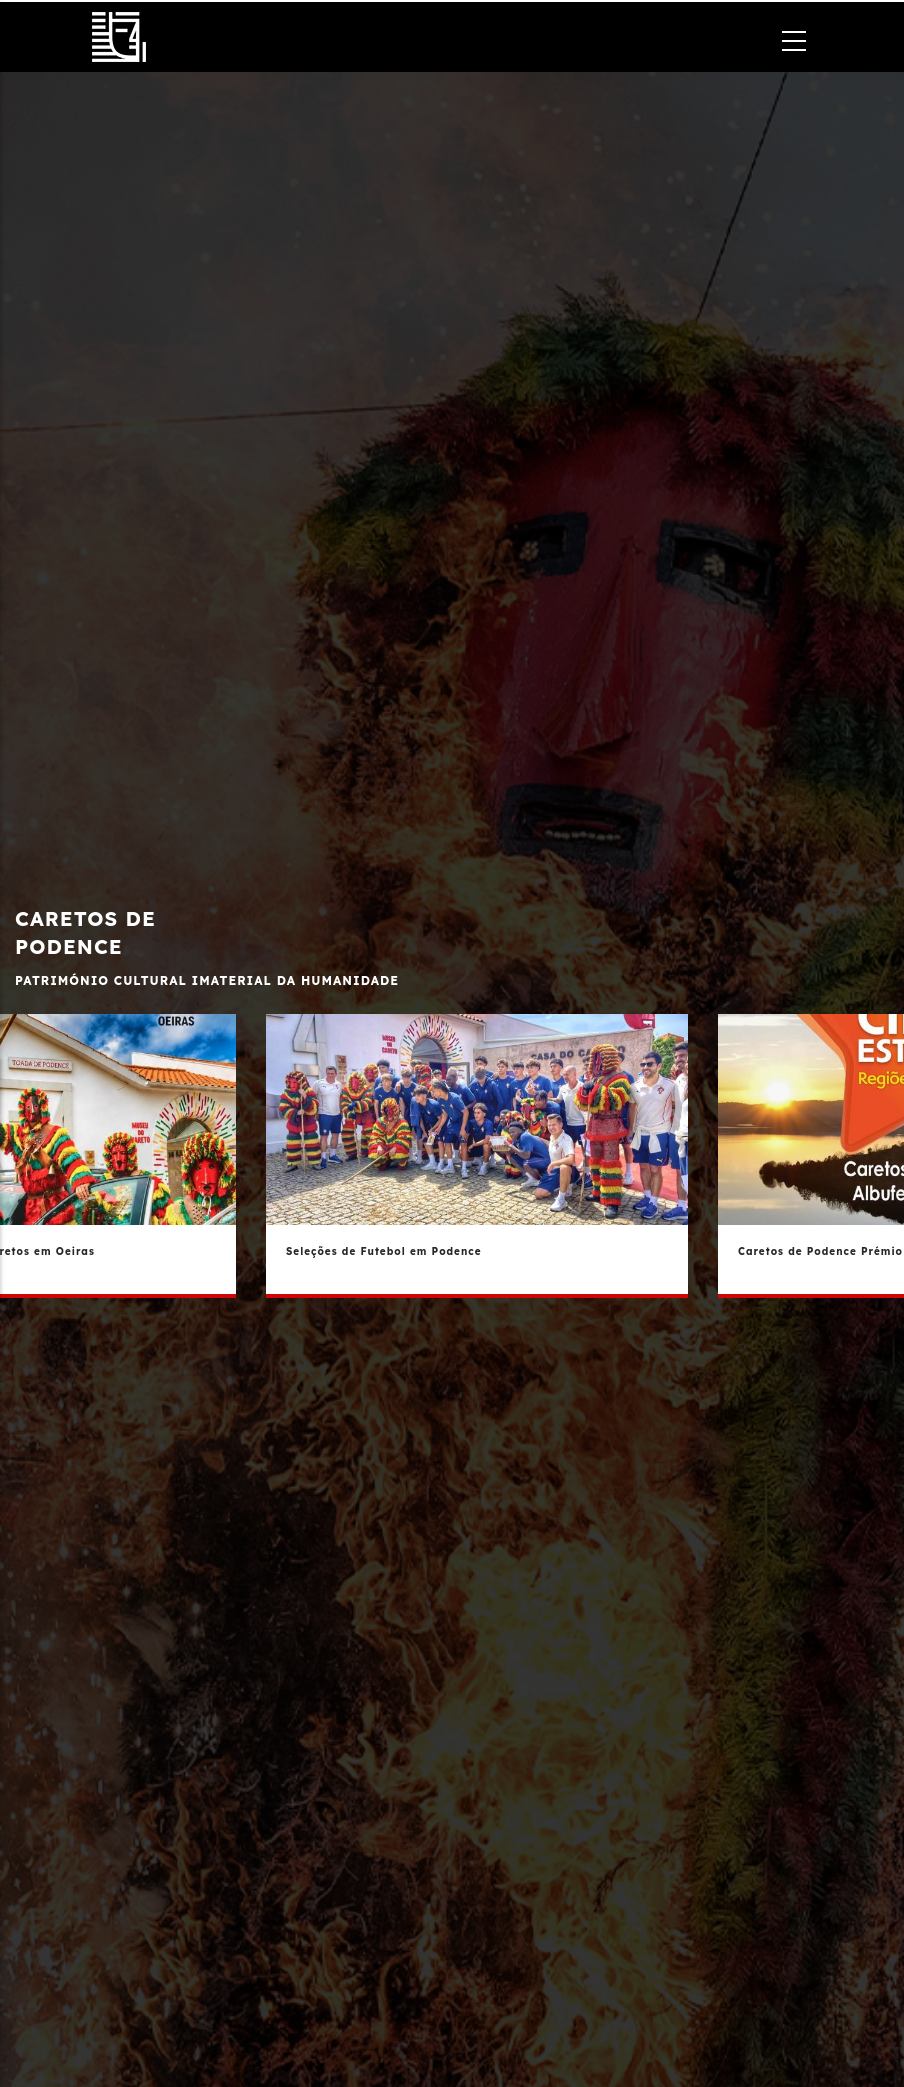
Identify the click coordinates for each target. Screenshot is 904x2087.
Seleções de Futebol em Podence (576, 1251)
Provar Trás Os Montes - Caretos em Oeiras (156, 1251)
